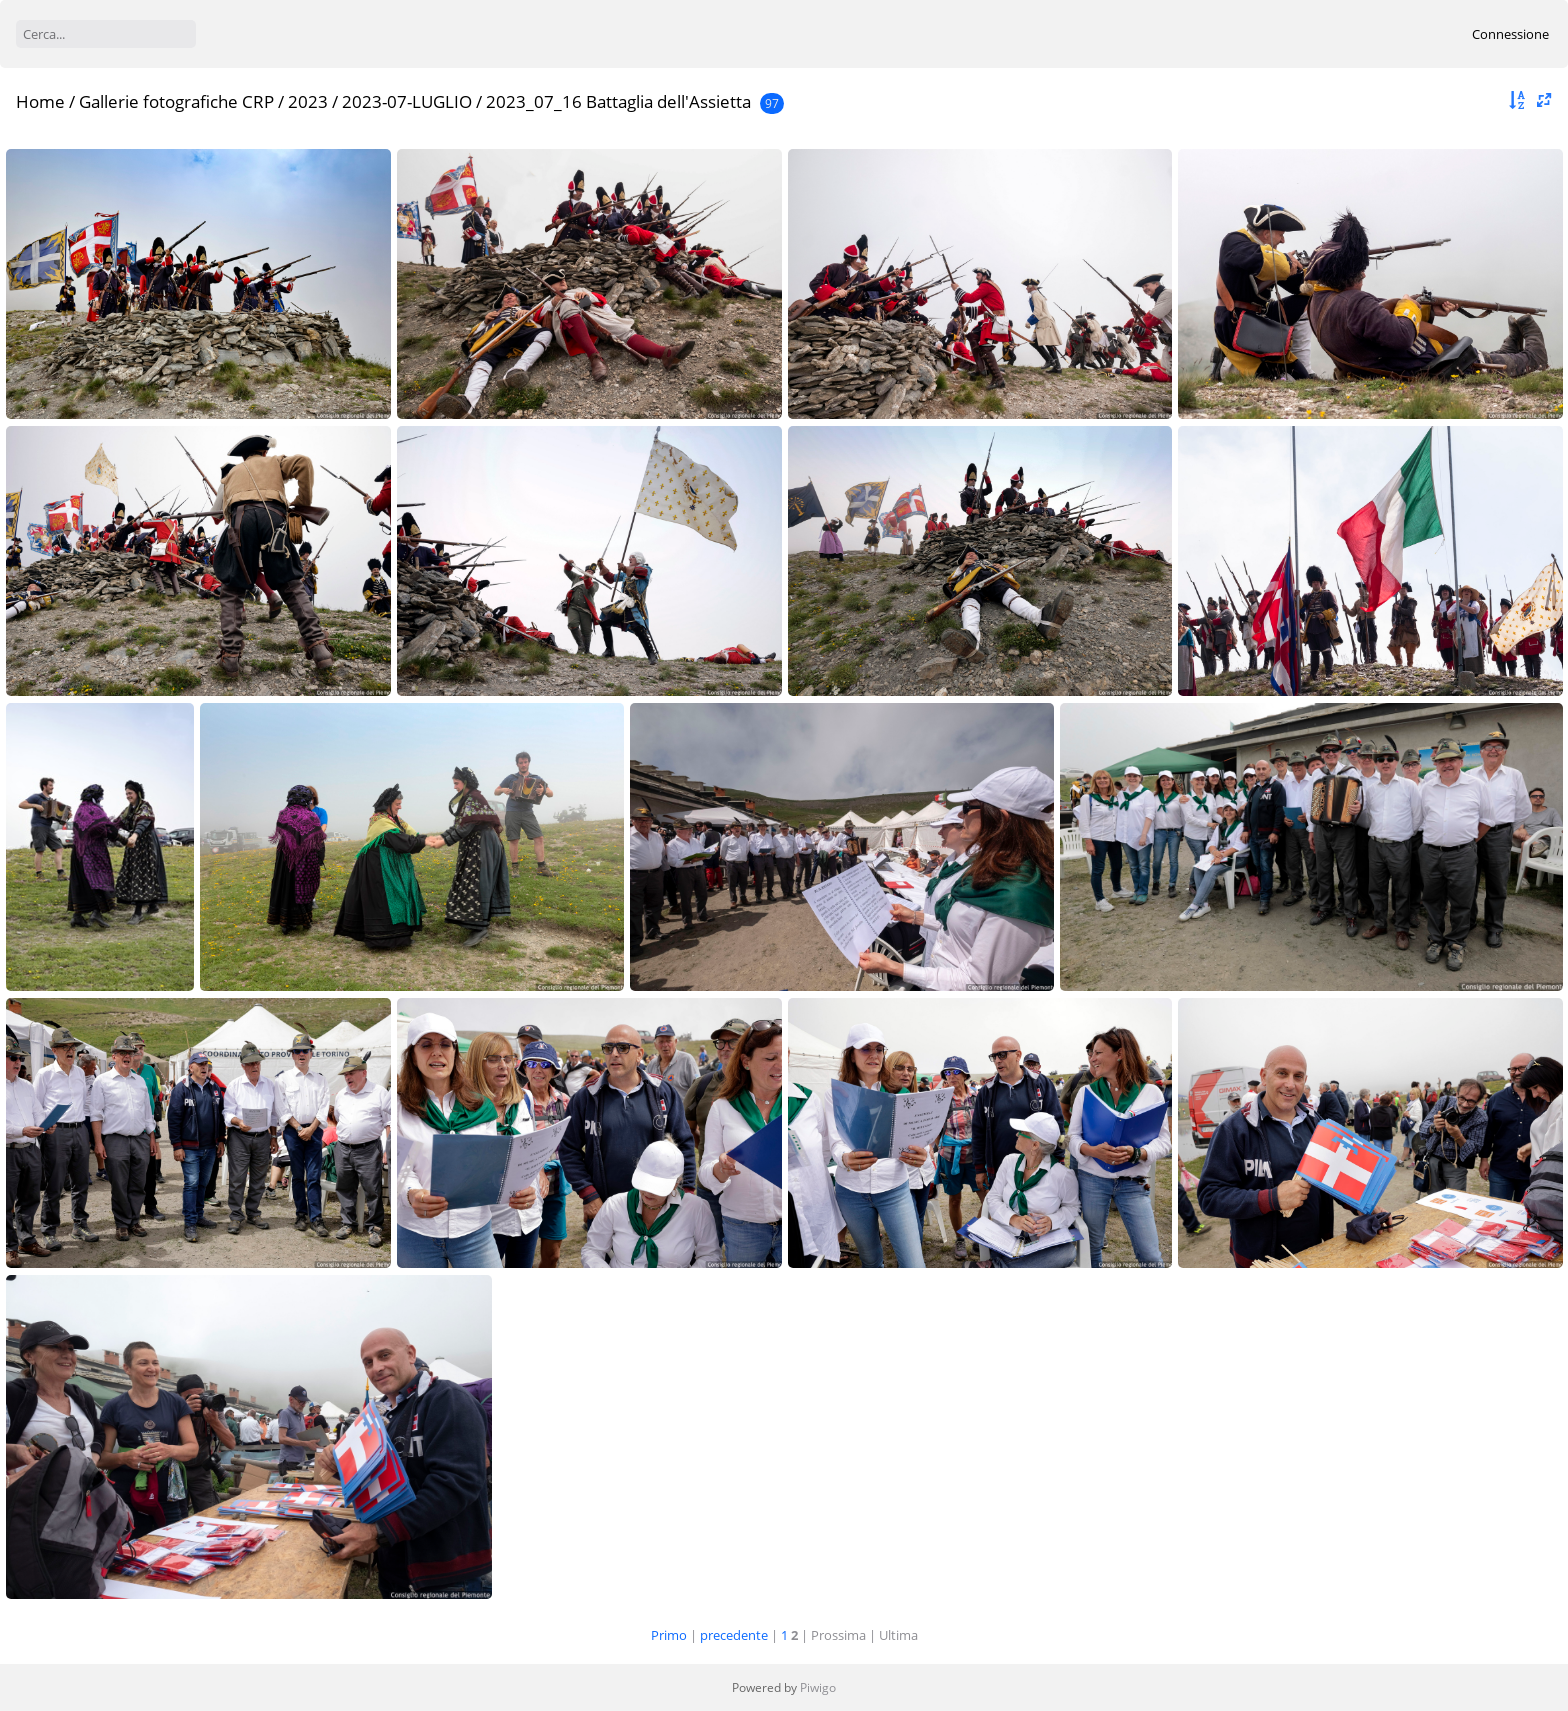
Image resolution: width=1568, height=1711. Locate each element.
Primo (669, 1635)
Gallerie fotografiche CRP (176, 101)
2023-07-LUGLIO (407, 101)
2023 (308, 101)
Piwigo (818, 1687)
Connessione (1510, 34)
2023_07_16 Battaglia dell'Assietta (618, 101)
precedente (734, 1635)
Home (40, 101)
